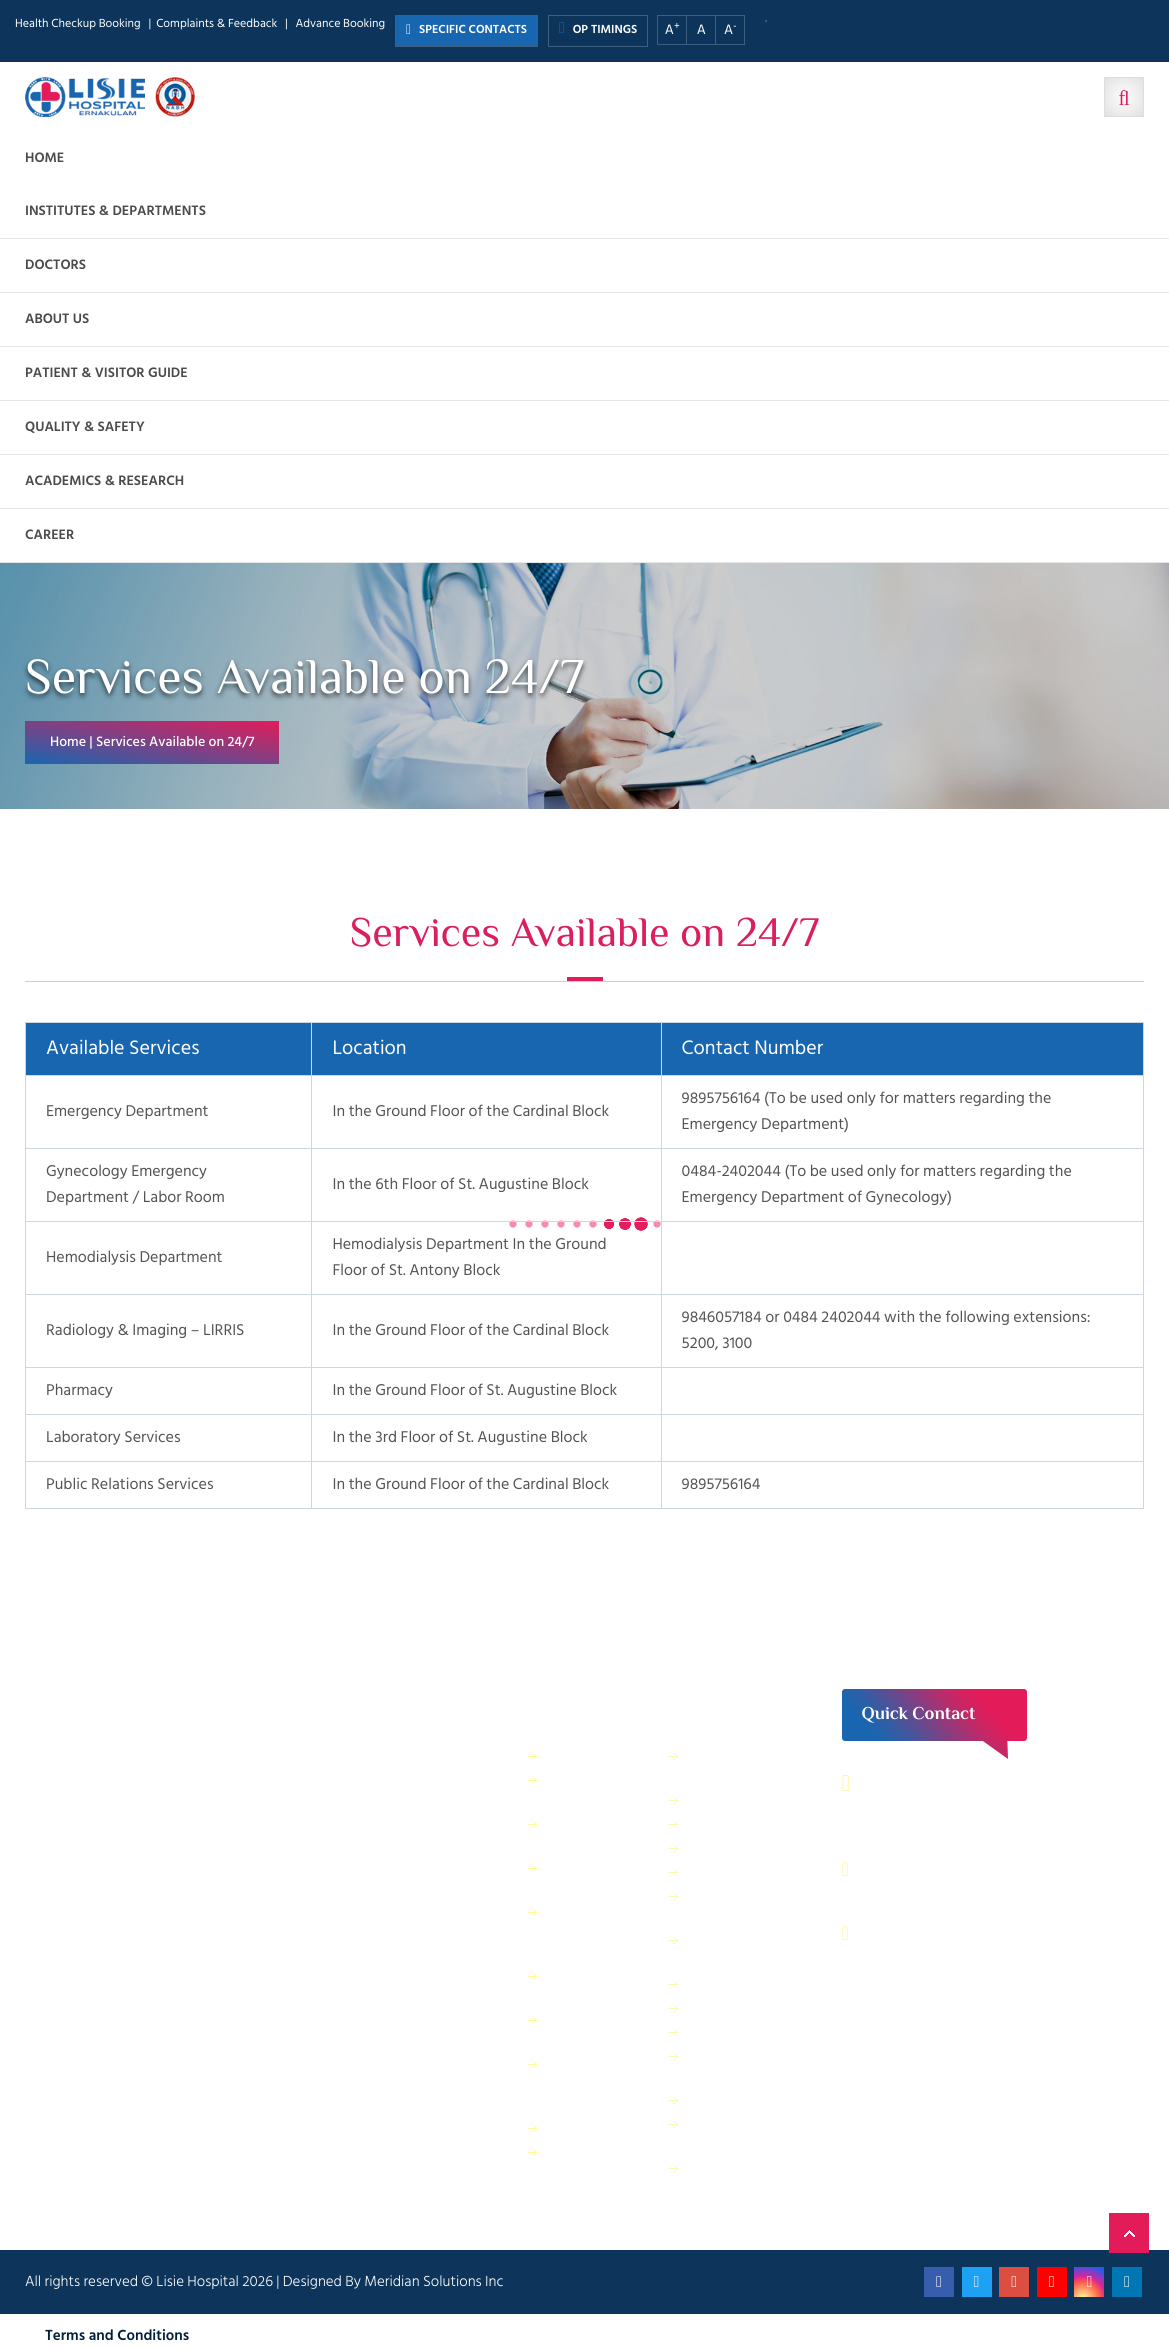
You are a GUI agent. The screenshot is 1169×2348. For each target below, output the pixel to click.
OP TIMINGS (598, 30)
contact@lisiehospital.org (968, 1933)
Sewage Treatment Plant (596, 1789)
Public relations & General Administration (600, 2083)
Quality (710, 2007)
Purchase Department (584, 2161)
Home (44, 158)
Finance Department (584, 1833)
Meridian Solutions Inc (433, 2281)
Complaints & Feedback (216, 24)
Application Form (740, 2099)
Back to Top (1129, 2233)
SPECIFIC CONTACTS (466, 30)
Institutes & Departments (115, 211)
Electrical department (724, 1949)
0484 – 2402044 (937, 1869)
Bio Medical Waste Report (730, 2133)
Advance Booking (340, 24)
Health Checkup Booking (78, 24)
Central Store (728, 1847)
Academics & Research (104, 481)
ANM (704, 1799)
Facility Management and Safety (600, 1931)
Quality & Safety (85, 427)
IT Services (720, 1871)
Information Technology (724, 1905)
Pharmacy (577, 2127)
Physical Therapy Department (597, 2029)
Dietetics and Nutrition (587, 1877)
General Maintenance (587, 1985)
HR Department (735, 2031)
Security (713, 1823)
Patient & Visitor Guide (106, 373)
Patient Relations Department (739, 2177)
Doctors (55, 265)
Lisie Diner (719, 1983)
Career (49, 535)
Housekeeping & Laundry (738, 1765)
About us (57, 319)
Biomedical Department (725, 2065)
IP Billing (573, 1755)
